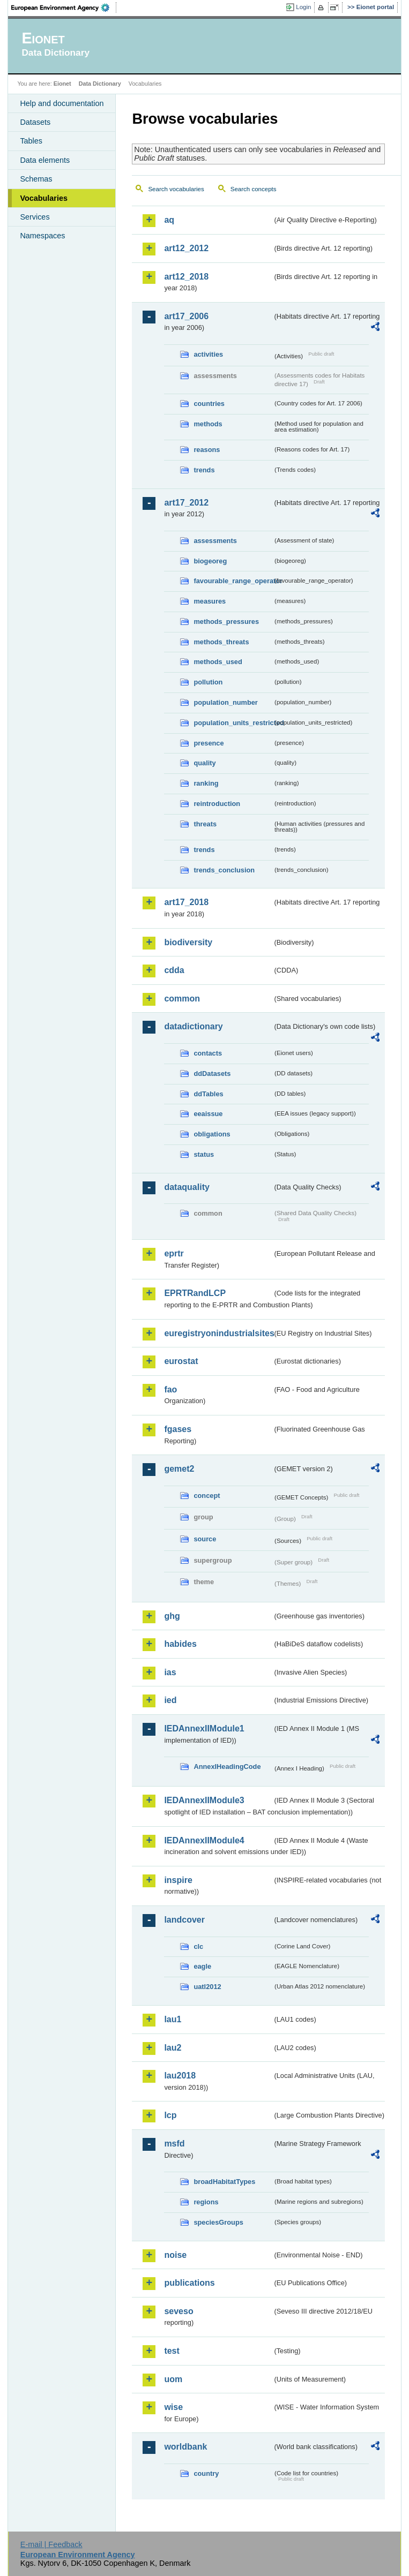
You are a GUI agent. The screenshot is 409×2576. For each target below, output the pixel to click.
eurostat (181, 1361)
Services (34, 217)
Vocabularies (44, 198)
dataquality (186, 1187)
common (182, 998)
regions (206, 2202)
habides (180, 1643)
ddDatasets (212, 1073)
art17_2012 (186, 502)
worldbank (185, 2446)
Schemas (36, 179)
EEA (63, 7)
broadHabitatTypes (224, 2182)
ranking (206, 783)
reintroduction (217, 804)
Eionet (62, 83)
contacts (208, 1053)
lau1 (172, 2019)
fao (170, 1389)
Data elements (45, 160)
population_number (225, 702)
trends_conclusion (224, 870)
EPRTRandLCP (195, 1293)
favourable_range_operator (233, 581)
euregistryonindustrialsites (218, 1333)
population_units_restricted (233, 723)
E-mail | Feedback (51, 2544)
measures (210, 601)
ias (170, 1672)
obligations (212, 1134)
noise (175, 2254)
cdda (174, 970)
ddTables (208, 1094)
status (204, 1154)
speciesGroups (218, 2222)
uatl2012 (207, 1987)
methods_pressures (226, 621)
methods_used (218, 662)
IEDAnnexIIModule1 (204, 1728)
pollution (208, 682)
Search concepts (253, 189)
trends (204, 470)
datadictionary (193, 1026)
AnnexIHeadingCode (227, 1766)
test (171, 2350)
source (205, 1539)
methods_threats (221, 642)
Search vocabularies (176, 189)
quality (204, 763)
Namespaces (42, 235)
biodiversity (188, 942)
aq (169, 219)
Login (303, 7)
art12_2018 (186, 276)
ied (170, 1700)
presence (209, 743)
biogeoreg (210, 561)
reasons (207, 450)
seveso (178, 2311)
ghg (172, 1616)
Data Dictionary (100, 83)
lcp (170, 2115)
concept (207, 1496)
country (206, 2473)
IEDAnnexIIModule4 (204, 1840)
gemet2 (179, 1468)
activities (208, 354)
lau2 (172, 2047)
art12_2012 (186, 248)
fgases (177, 1429)
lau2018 (180, 2075)
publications (189, 2282)
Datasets (35, 122)
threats (205, 824)
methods (208, 424)
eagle (202, 1966)
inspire (178, 1880)
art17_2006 (186, 316)
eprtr (173, 1253)
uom (173, 2379)
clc (198, 1946)
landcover (184, 1919)
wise (173, 2407)
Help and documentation (61, 103)
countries (209, 404)
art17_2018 (186, 902)
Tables (31, 141)
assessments (215, 541)
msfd (174, 2143)
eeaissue (208, 1114)
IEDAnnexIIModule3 (204, 1800)
